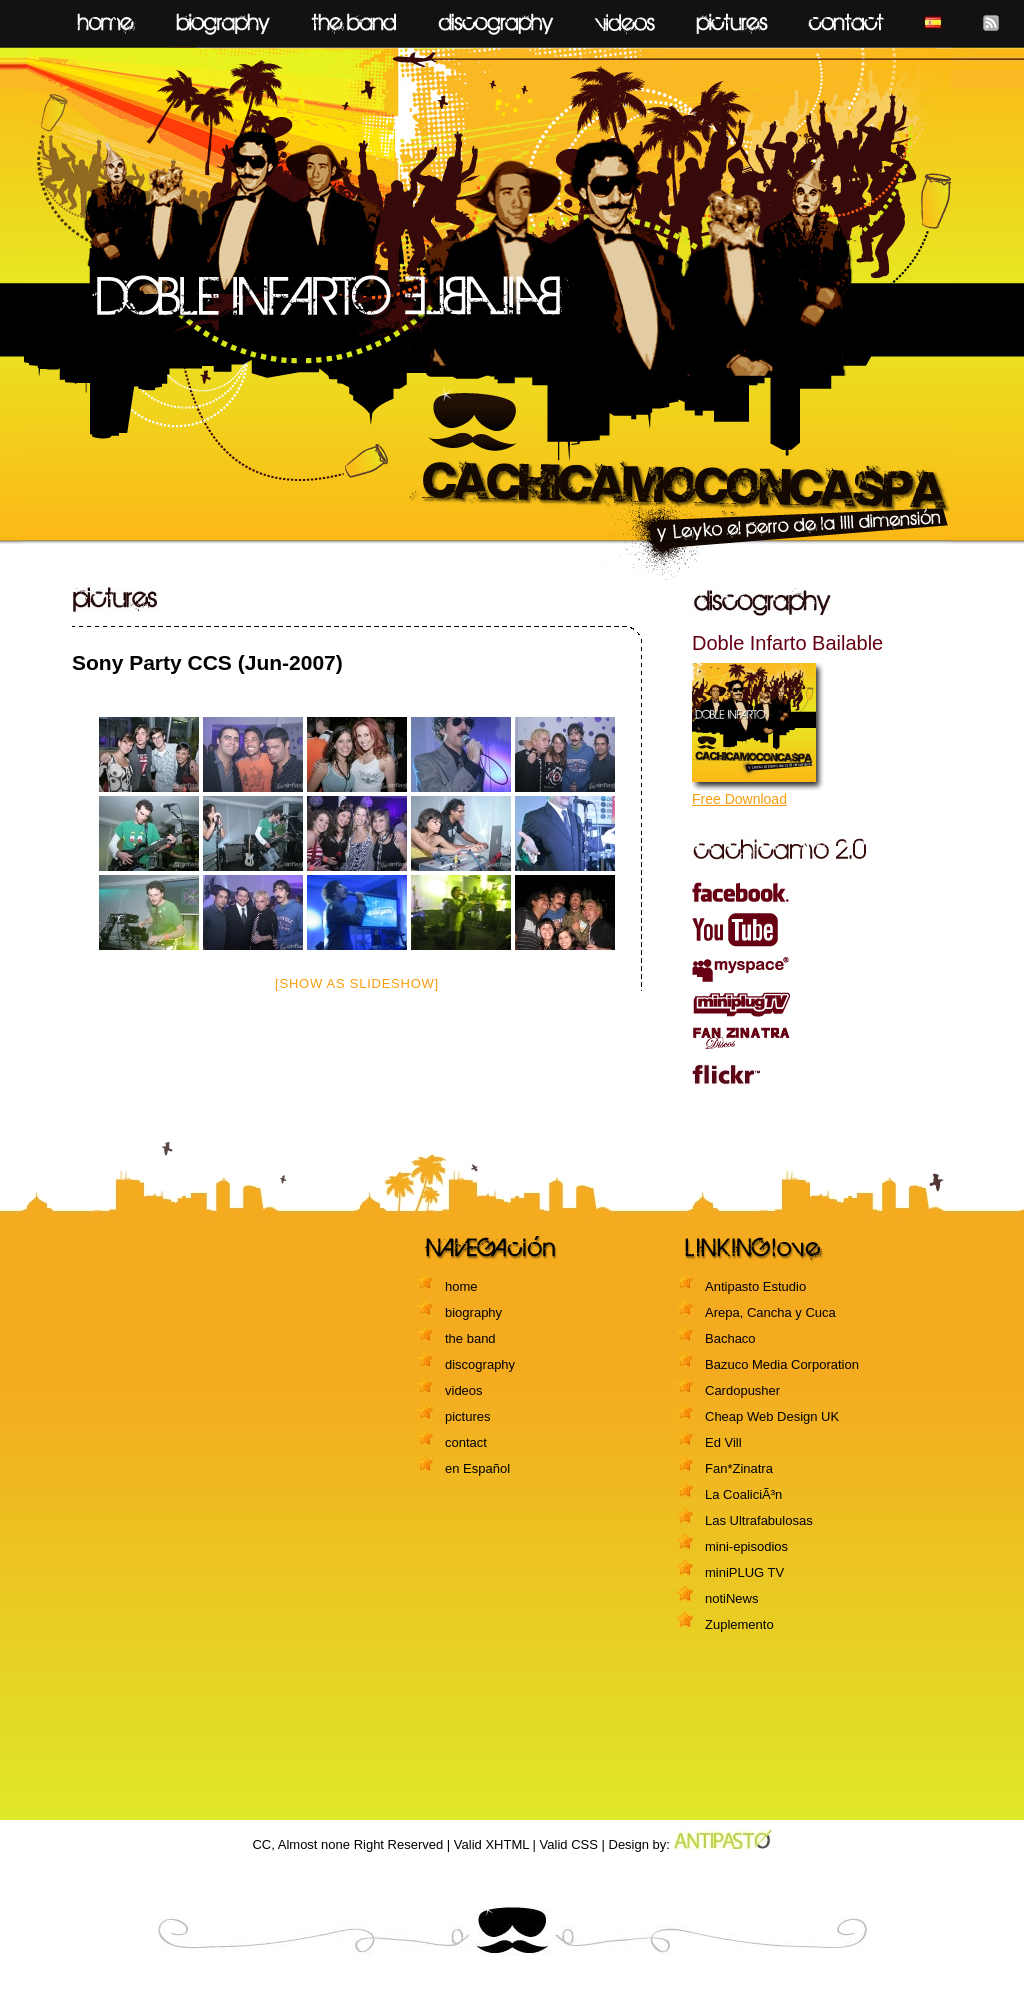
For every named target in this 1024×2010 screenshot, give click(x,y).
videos (625, 18)
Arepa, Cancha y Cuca (770, 1312)
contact (846, 18)
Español (933, 18)
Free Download (739, 799)
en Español (477, 1468)
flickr (817, 1074)
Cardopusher (742, 1390)
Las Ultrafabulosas (759, 1520)
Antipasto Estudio (755, 1286)
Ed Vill (723, 1442)
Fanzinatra (817, 1038)
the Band (354, 18)
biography (223, 18)
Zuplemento (739, 1624)
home (105, 18)
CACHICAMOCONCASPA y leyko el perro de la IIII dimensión (511, 311)
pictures (732, 18)
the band (470, 1338)
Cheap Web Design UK (772, 1416)
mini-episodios (746, 1546)
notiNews (731, 1598)
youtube (817, 930)
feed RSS (991, 18)
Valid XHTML (491, 1844)
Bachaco (730, 1338)
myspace (817, 969)
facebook (817, 890)
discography (496, 18)
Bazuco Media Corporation (782, 1364)
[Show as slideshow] (357, 983)
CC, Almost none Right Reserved (347, 1844)
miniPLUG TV (817, 1004)
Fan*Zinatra (739, 1468)
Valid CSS (569, 1844)
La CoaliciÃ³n (743, 1494)
